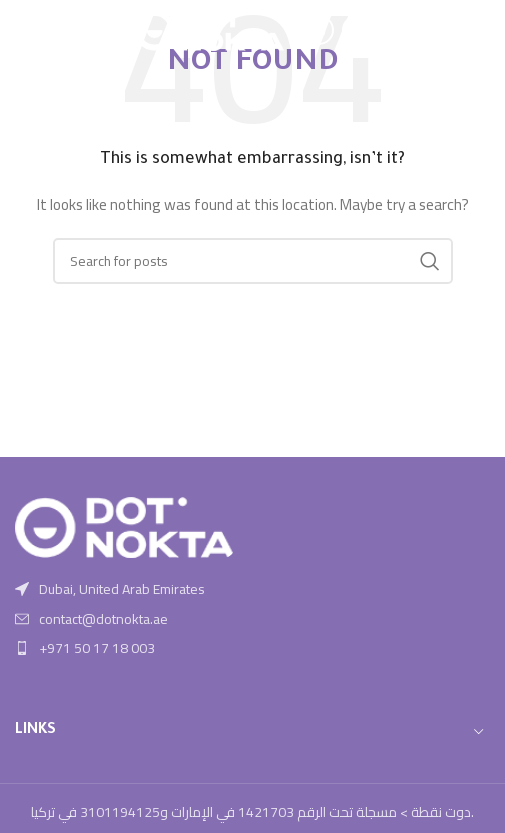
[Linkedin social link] (357, 30)
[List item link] (252, 619)
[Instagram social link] (319, 30)
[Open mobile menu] (25, 30)
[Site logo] (209, 29)
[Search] (253, 261)
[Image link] (125, 526)
